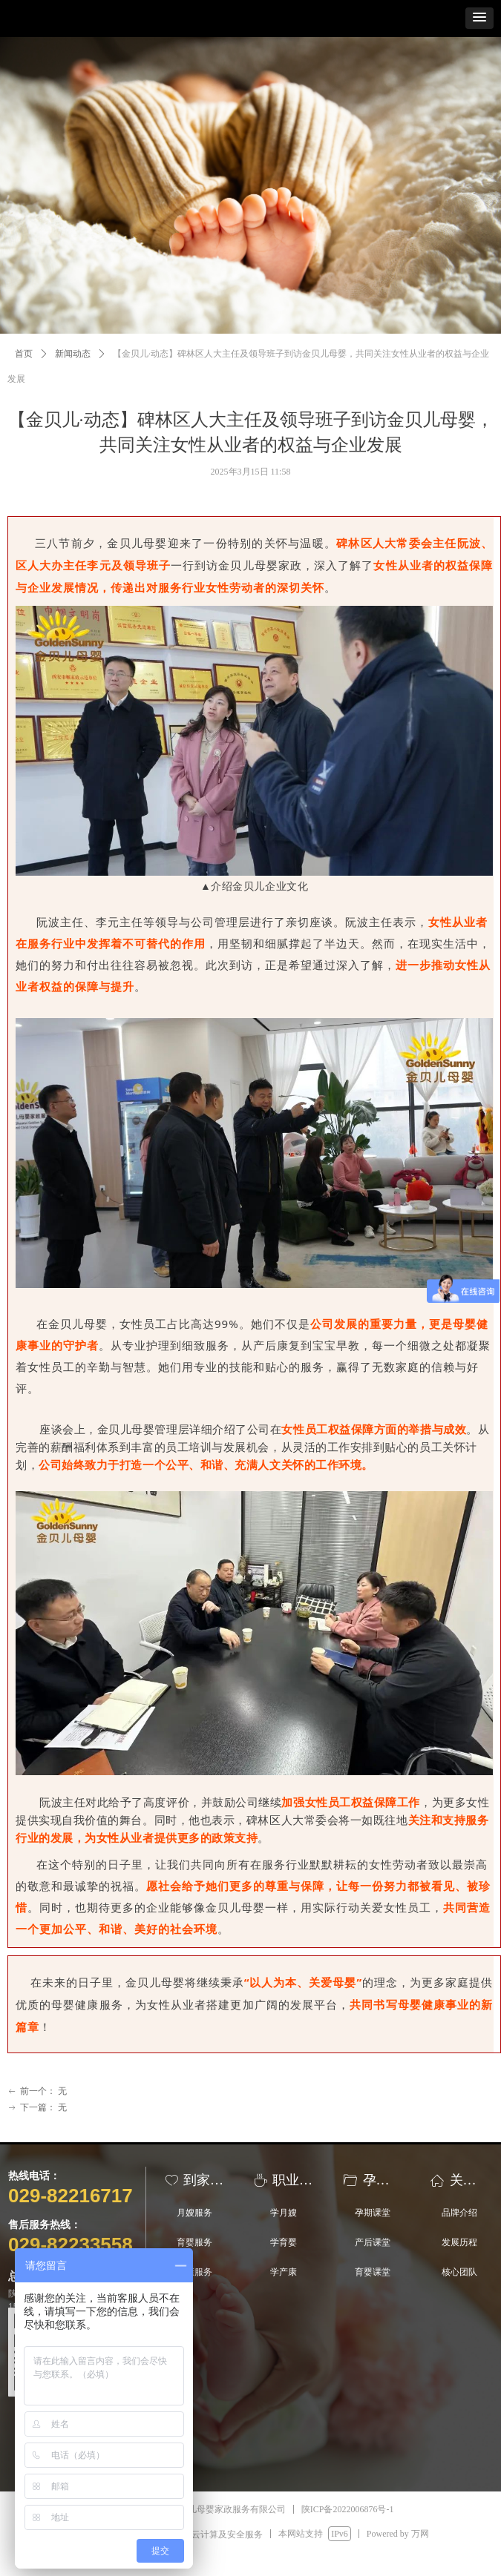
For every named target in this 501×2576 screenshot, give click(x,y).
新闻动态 (73, 354)
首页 (24, 354)
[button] (479, 18)
